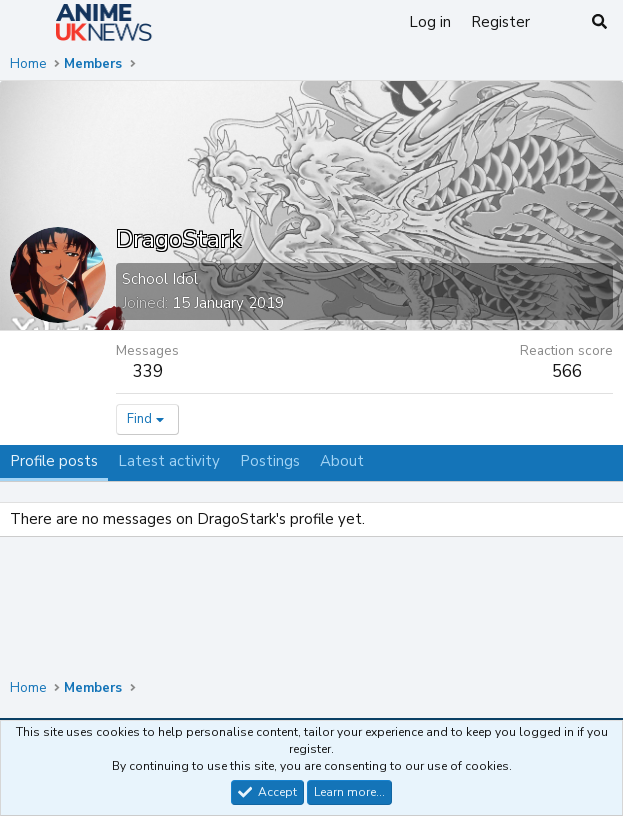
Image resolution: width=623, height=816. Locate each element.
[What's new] (559, 22)
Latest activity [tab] (169, 461)
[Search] (599, 22)
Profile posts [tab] (54, 461)
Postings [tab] (270, 461)
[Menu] (27, 23)
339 (148, 371)
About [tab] (342, 461)
